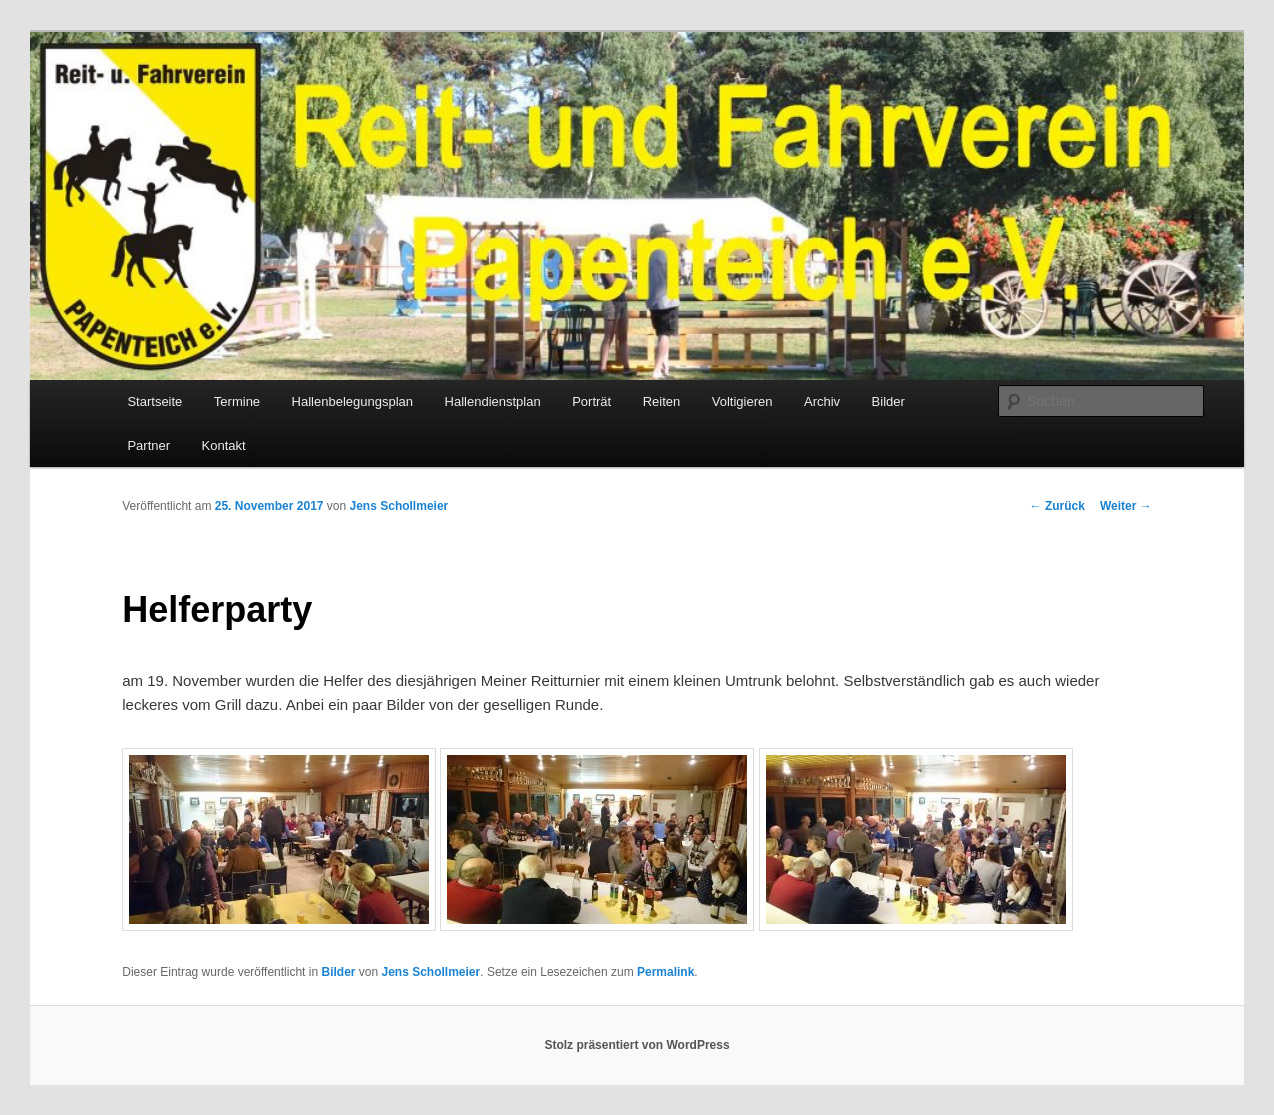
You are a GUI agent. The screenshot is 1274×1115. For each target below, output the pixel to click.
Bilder (888, 401)
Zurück (1057, 506)
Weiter (1126, 506)
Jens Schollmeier (399, 506)
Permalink (665, 972)
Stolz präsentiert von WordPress (636, 1045)
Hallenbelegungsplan (352, 401)
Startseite (154, 401)
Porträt (591, 401)
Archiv (822, 401)
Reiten (662, 401)
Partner (148, 445)
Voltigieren (742, 401)
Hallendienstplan (493, 401)
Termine (237, 401)
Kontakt (224, 445)
